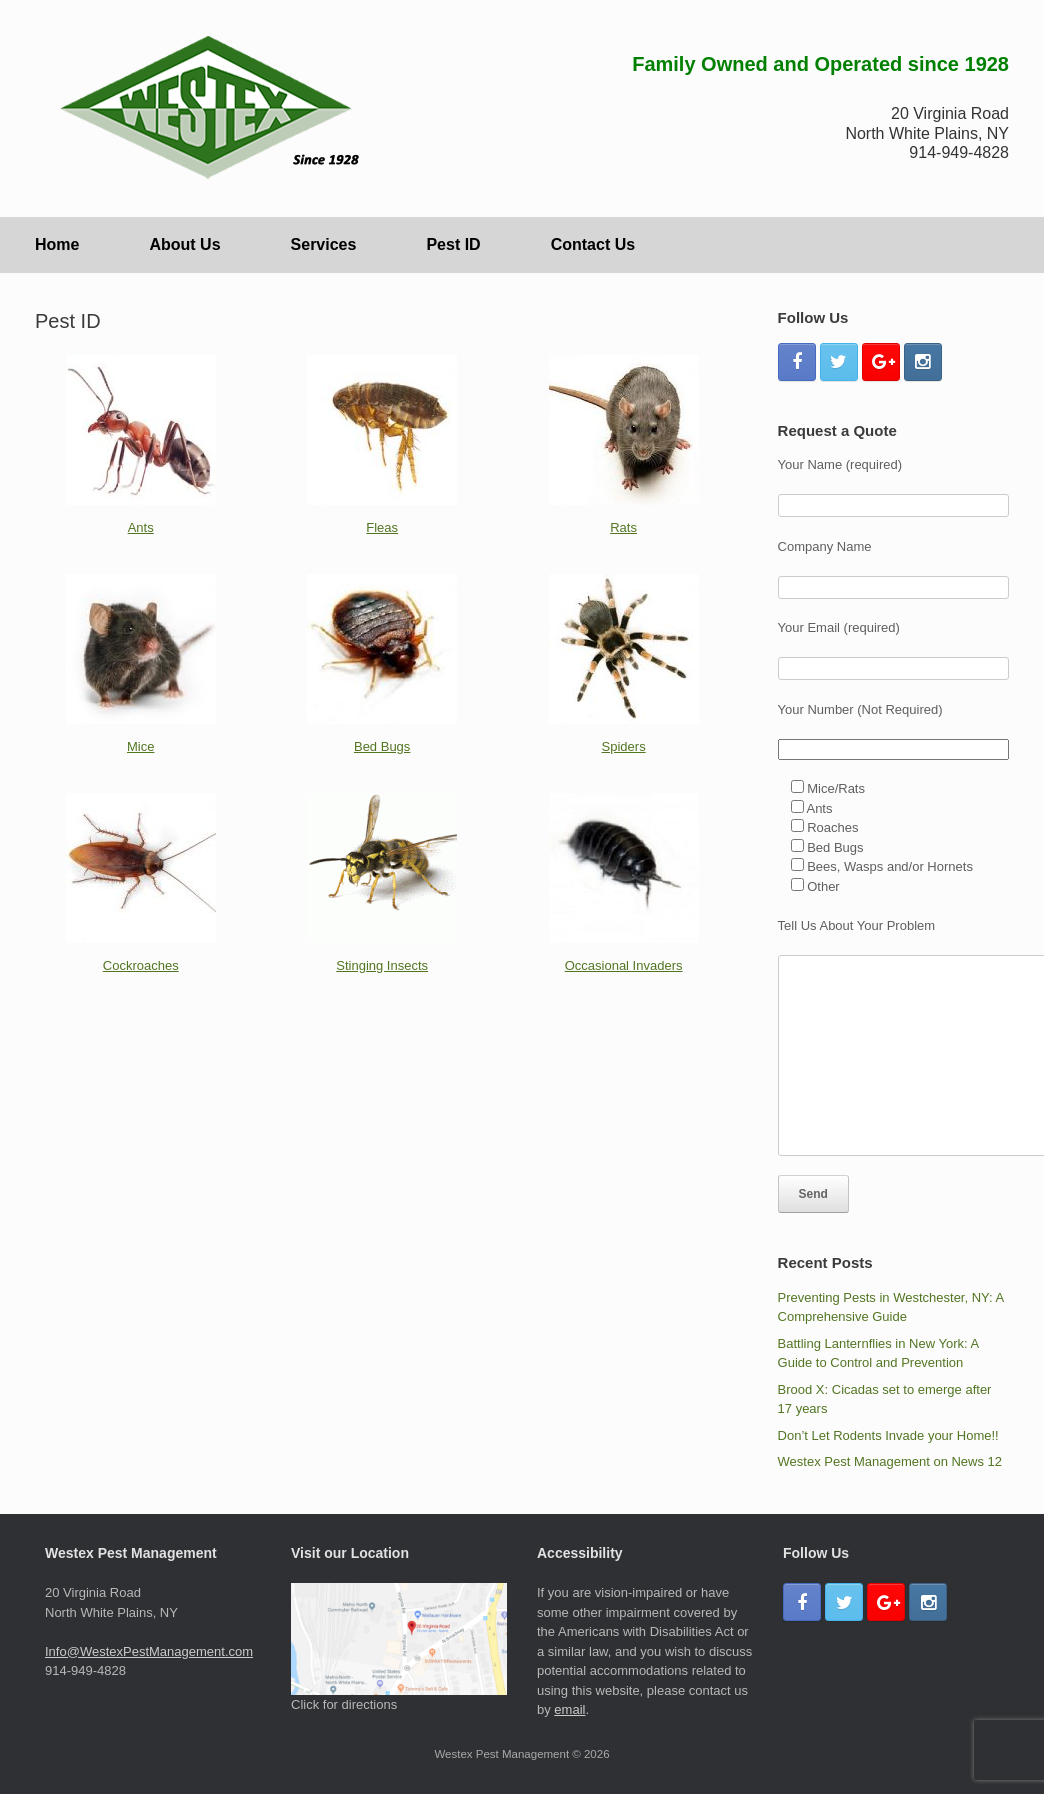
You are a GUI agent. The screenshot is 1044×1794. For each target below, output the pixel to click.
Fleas (382, 527)
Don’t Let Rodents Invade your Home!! (888, 1435)
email (569, 1709)
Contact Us (593, 244)
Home (57, 244)
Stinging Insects (382, 965)
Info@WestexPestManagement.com (149, 1651)
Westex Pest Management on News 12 (890, 1461)
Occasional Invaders (624, 965)
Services (324, 244)
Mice (140, 746)
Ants (141, 527)
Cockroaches (141, 965)
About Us (184, 244)
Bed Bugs (382, 746)
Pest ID (453, 244)
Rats (623, 527)
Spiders (624, 746)
